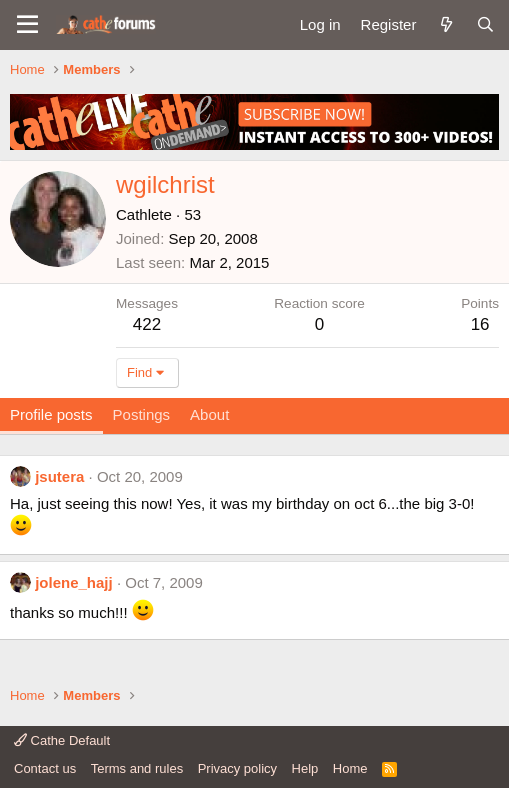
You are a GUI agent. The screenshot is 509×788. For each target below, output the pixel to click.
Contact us (45, 768)
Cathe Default (62, 740)
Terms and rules (137, 768)
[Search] (485, 24)
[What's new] (445, 24)
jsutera (59, 476)
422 (147, 324)
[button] (27, 25)
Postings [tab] (142, 414)
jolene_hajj (74, 582)
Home (350, 768)
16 (480, 324)
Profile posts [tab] (51, 414)
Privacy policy (237, 768)
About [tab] (209, 414)
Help (305, 768)
